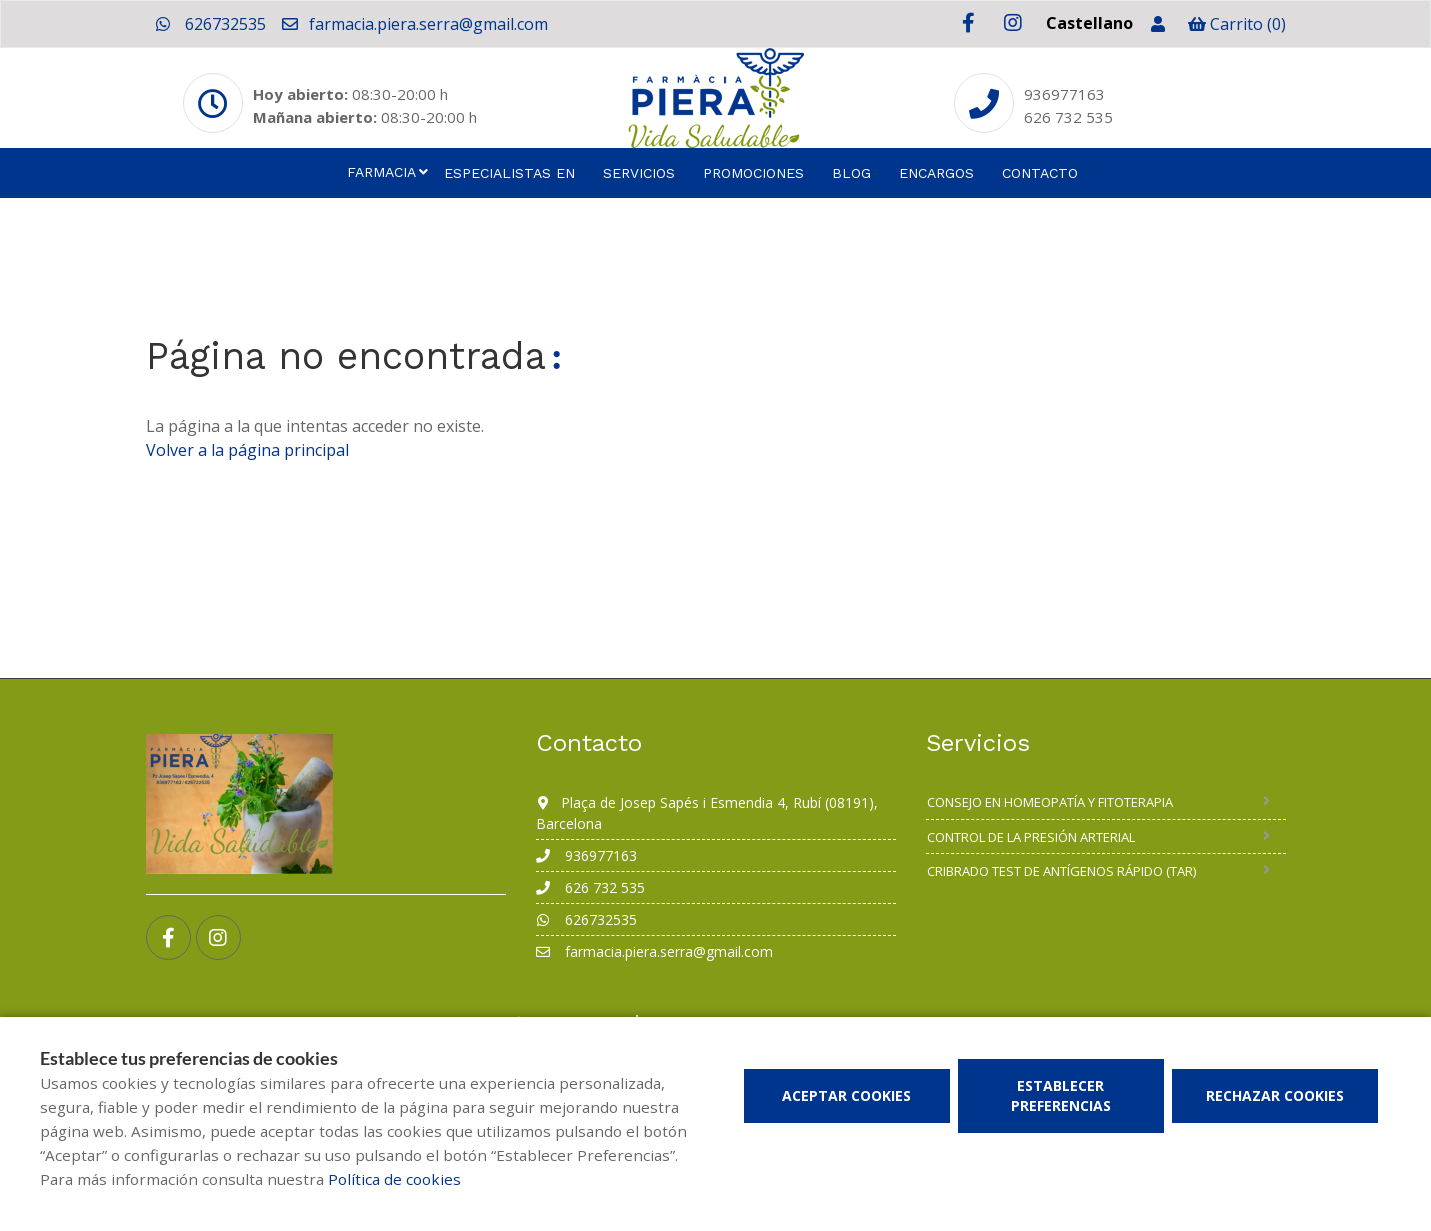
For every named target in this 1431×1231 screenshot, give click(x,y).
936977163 (586, 855)
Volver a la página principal (247, 450)
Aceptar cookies (846, 1095)
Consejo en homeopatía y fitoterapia (1050, 802)
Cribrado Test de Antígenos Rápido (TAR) (1061, 871)
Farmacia (381, 172)
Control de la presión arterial (1031, 837)
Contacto (1040, 173)
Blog (851, 173)
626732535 (211, 24)
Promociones (753, 173)
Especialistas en (509, 173)
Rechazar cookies (1275, 1095)
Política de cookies (394, 1179)
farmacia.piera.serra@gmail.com (414, 24)
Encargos (936, 173)
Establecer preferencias (1061, 1095)
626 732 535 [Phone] (1068, 117)
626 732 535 (590, 887)
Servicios (639, 173)
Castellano (1089, 23)
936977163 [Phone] (1064, 94)
